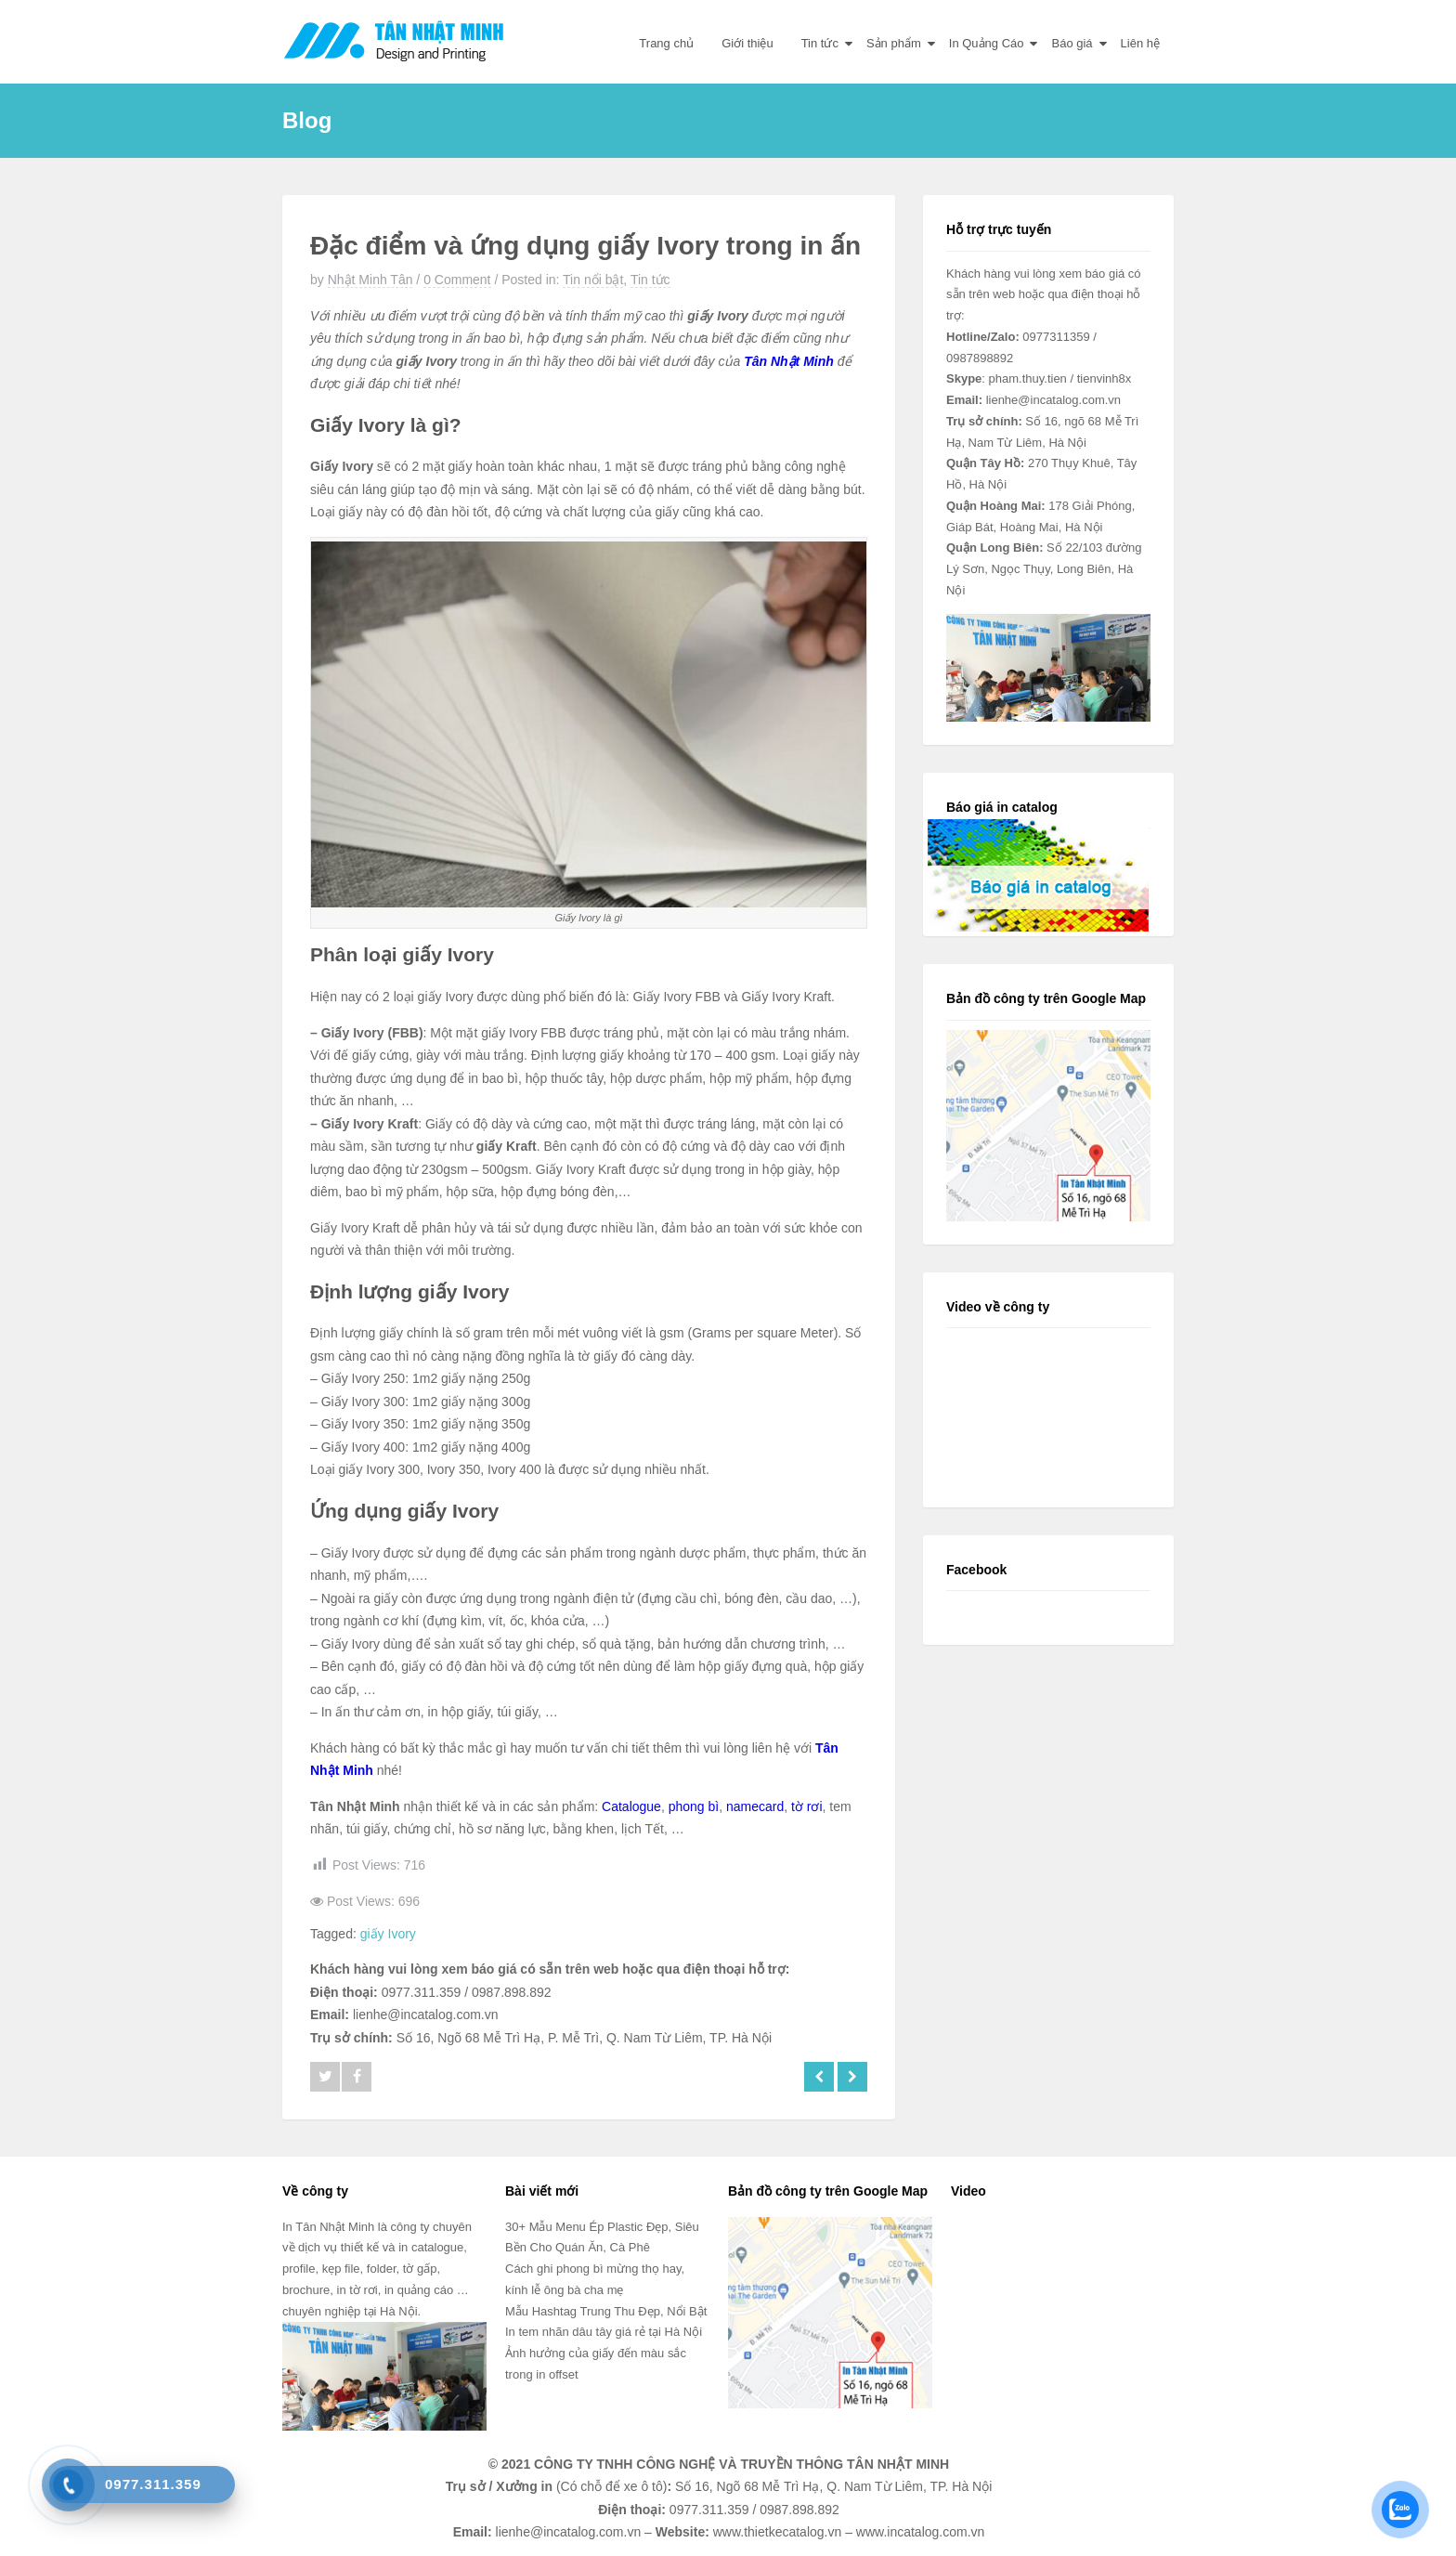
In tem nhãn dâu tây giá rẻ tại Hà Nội (603, 2332)
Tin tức (819, 43)
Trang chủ (666, 43)
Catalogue (631, 1806)
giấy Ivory (388, 1933)
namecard (755, 1806)
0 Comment (456, 279)
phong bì (694, 1806)
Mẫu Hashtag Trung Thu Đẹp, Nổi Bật (606, 2311)
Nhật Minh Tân (370, 279)
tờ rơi (807, 1806)
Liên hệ (1140, 43)
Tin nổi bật (593, 279)
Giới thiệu (747, 43)
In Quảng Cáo (986, 43)
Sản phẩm (893, 43)
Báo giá (1071, 43)
